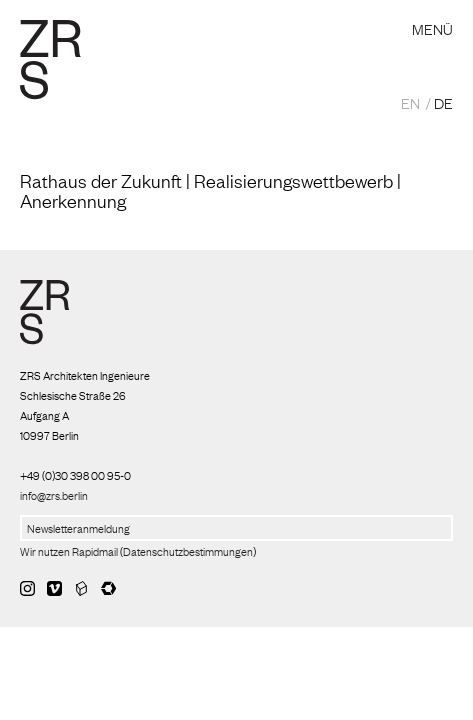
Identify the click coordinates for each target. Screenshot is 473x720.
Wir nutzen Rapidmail (69, 551)
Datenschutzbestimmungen (188, 551)
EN (410, 102)
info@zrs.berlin (54, 495)
